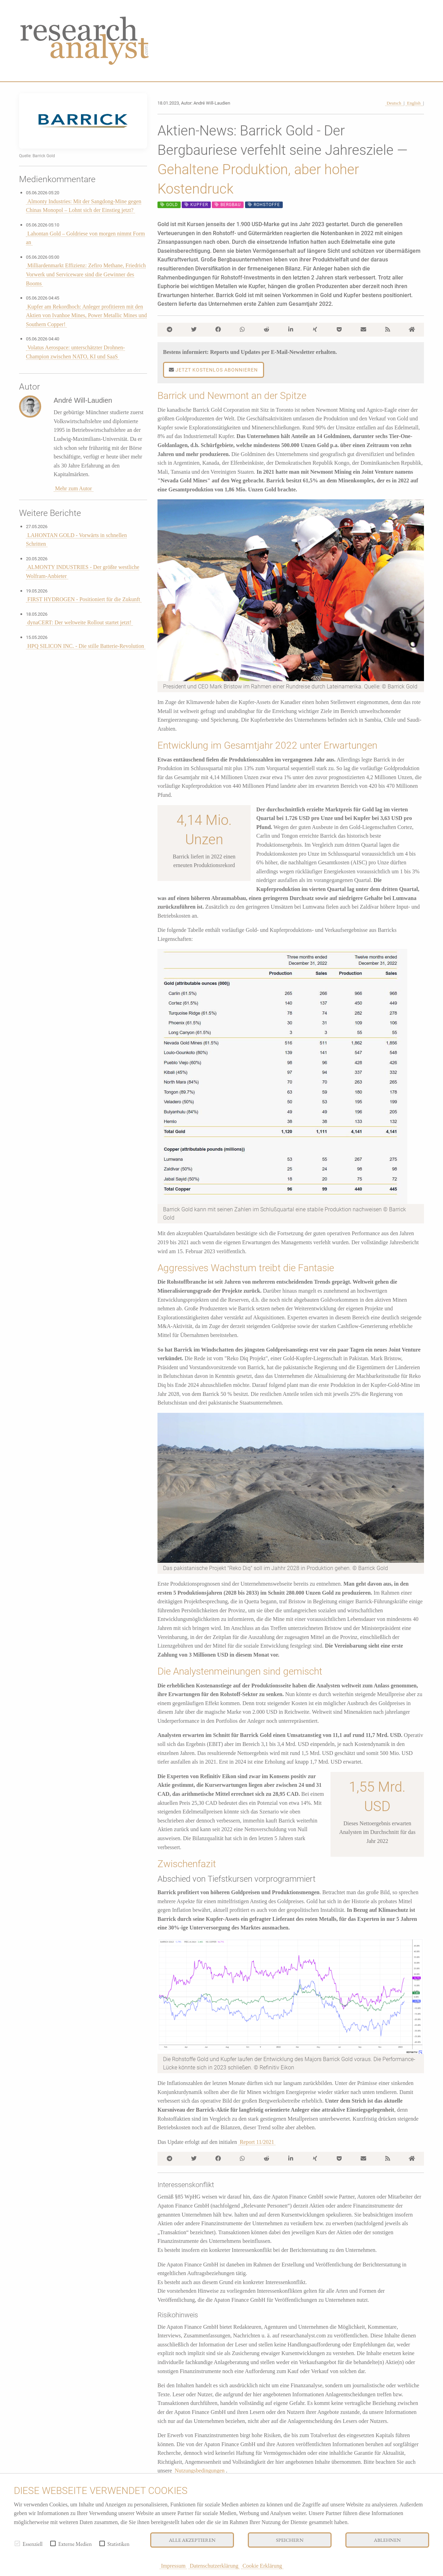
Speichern (290, 2540)
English (414, 103)
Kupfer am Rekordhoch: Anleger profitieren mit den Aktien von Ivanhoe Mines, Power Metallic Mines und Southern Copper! (86, 315)
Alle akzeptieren (192, 2540)
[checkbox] (17, 2543)
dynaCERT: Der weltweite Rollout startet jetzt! (79, 622)
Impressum (173, 2566)
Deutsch (394, 103)
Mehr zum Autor (73, 488)
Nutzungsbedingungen (200, 2471)
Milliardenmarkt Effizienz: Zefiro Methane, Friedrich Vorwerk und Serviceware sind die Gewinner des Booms (86, 274)
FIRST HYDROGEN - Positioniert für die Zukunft (83, 599)
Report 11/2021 (257, 2142)
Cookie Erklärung (262, 2566)
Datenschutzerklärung (214, 2566)
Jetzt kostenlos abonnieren (213, 370)
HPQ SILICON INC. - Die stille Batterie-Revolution (85, 646)
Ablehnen (387, 2540)
